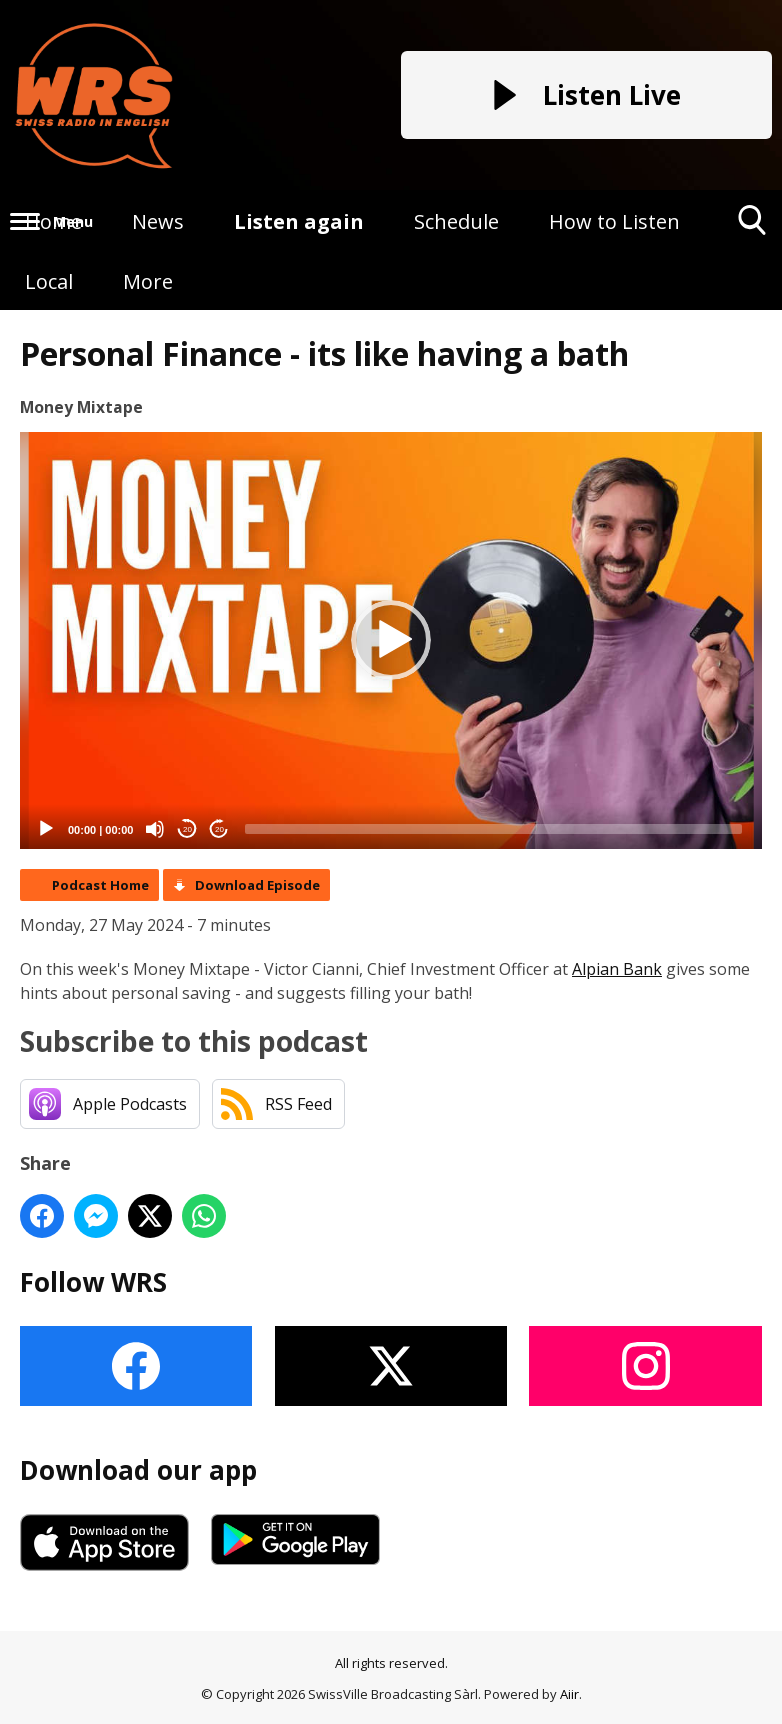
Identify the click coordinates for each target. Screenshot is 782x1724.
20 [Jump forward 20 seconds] (219, 829)
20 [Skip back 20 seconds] (187, 829)
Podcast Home (100, 885)
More (148, 281)
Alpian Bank (617, 969)
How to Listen (614, 221)
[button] (391, 640)
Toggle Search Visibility (752, 227)
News (158, 221)
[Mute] (155, 829)
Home (53, 221)
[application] (391, 640)
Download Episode (257, 885)
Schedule (456, 221)
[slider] (493, 829)
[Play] (46, 829)
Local (49, 281)
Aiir (569, 1694)
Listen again (299, 221)
